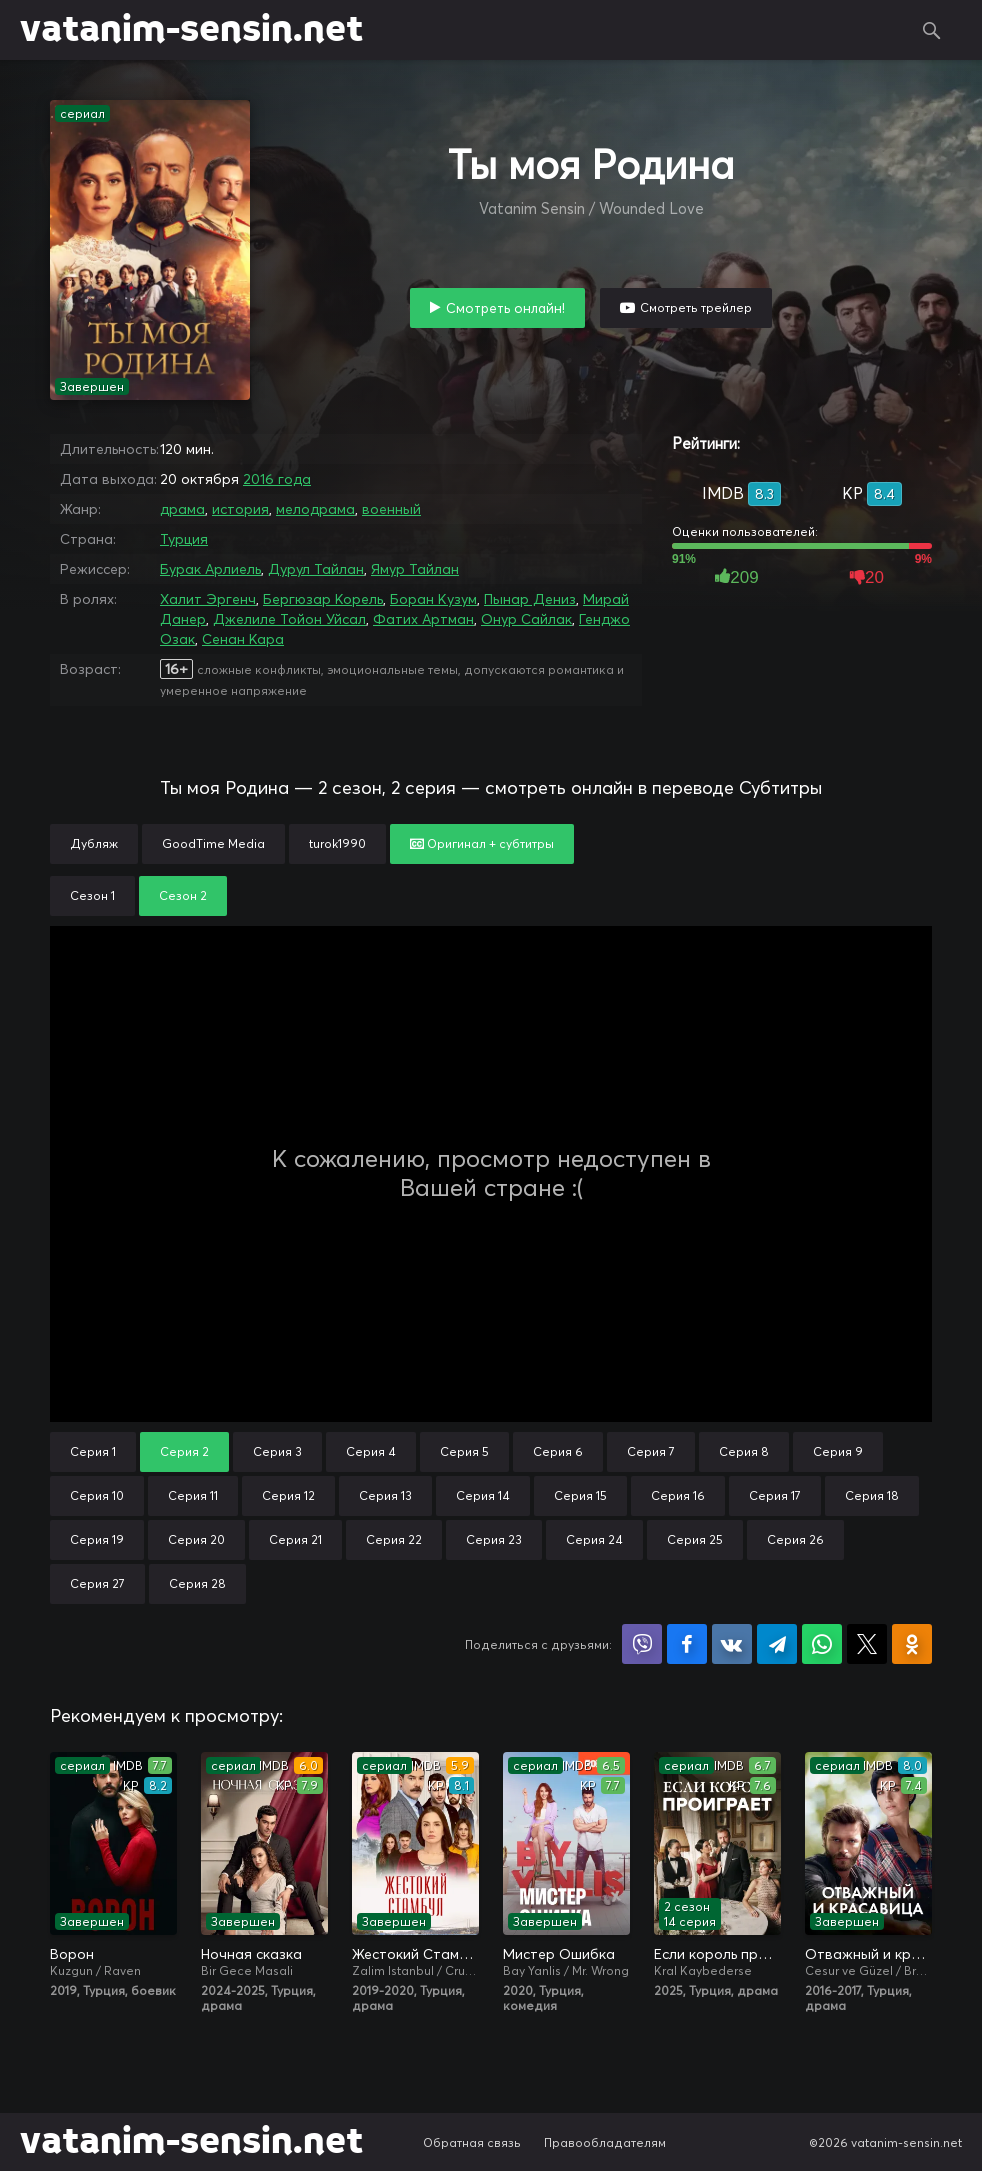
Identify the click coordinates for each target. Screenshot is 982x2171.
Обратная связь (472, 2142)
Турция (184, 539)
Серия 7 (651, 1451)
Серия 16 (678, 1495)
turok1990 (337, 843)
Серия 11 (193, 1495)
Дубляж (94, 843)
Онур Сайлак (526, 619)
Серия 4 (371, 1451)
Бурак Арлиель (210, 569)
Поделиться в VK (732, 1644)
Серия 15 (580, 1495)
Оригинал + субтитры (482, 843)
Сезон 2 (183, 895)
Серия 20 (196, 1539)
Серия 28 (197, 1583)
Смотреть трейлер (696, 307)
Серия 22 (394, 1539)
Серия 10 (97, 1495)
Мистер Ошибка (559, 1954)
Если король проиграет (717, 1954)
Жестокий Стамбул (415, 1954)
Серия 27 (97, 1583)
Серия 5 (464, 1451)
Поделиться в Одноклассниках (912, 1644)
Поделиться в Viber (642, 1644)
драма (182, 509)
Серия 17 (775, 1495)
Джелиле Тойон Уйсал (289, 619)
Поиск (932, 30)
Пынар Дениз (530, 599)
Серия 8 (744, 1451)
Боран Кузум (433, 599)
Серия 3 (277, 1451)
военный (391, 509)
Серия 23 (494, 1539)
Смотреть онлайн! (505, 308)
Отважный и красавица (868, 1954)
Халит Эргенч (208, 599)
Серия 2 (184, 1451)
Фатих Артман (423, 619)
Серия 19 (97, 1539)
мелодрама (315, 509)
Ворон (72, 1954)
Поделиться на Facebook (687, 1644)
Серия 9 (838, 1451)
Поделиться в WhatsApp (822, 1644)
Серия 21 (295, 1539)
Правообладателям (605, 2142)
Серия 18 (872, 1495)
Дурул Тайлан (316, 569)
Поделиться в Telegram (777, 1644)
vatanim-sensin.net (191, 30)
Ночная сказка (251, 1954)
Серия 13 (385, 1495)
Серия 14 (483, 1495)
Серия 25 (695, 1539)
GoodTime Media (213, 843)
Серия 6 (558, 1451)
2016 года (277, 479)
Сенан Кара (243, 639)
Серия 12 (288, 1495)
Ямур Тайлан (415, 569)
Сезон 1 (92, 895)
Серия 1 (93, 1451)
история (240, 509)
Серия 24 (594, 1539)
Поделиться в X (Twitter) (867, 1644)
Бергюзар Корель (323, 599)
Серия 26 (795, 1539)
